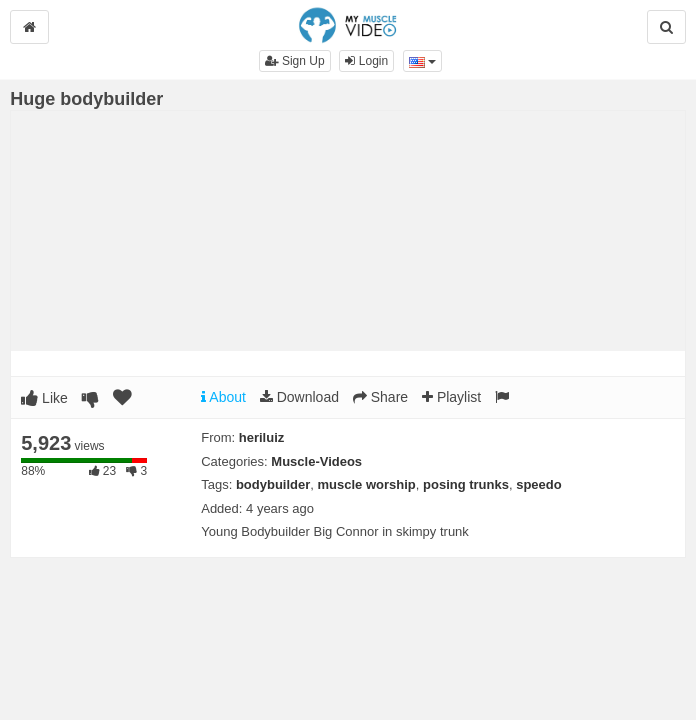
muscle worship (367, 484)
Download (299, 397)
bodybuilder (273, 484)
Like (44, 398)
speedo (539, 484)
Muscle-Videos (316, 461)
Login (366, 61)
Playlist (451, 397)
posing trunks (466, 484)
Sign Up (295, 61)
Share (380, 397)
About (223, 397)
